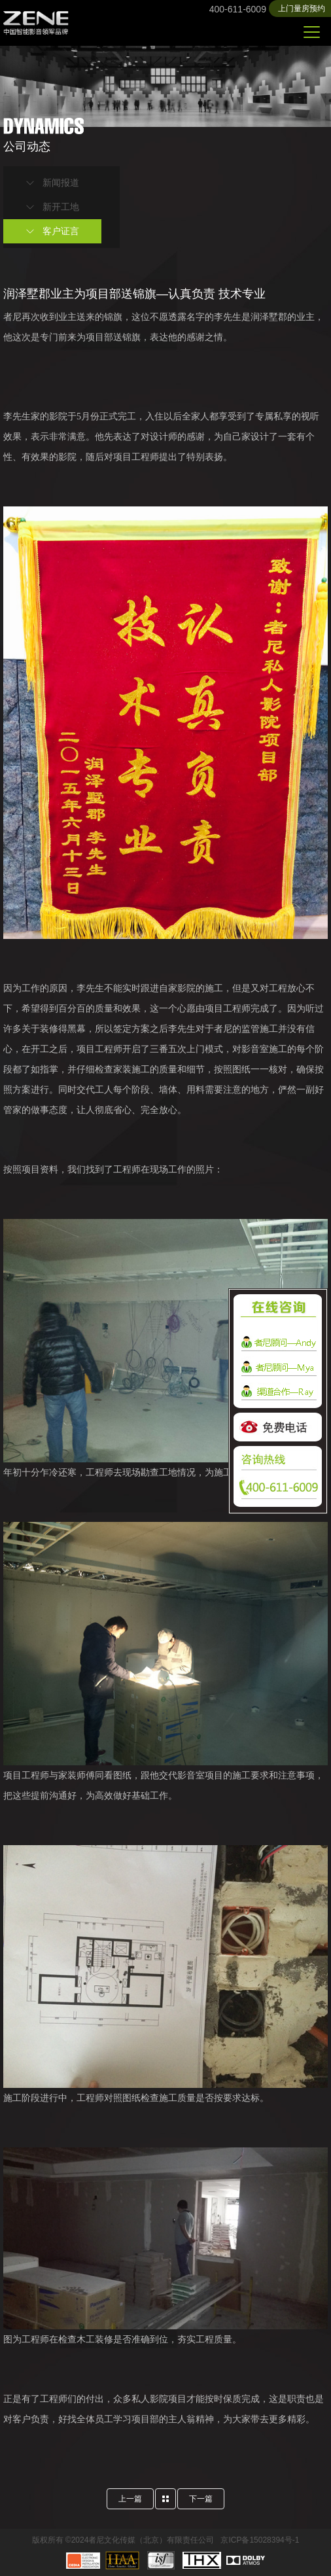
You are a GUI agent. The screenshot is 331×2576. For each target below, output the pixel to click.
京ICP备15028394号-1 (259, 2540)
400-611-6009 (237, 9)
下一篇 (201, 2498)
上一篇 (130, 2498)
